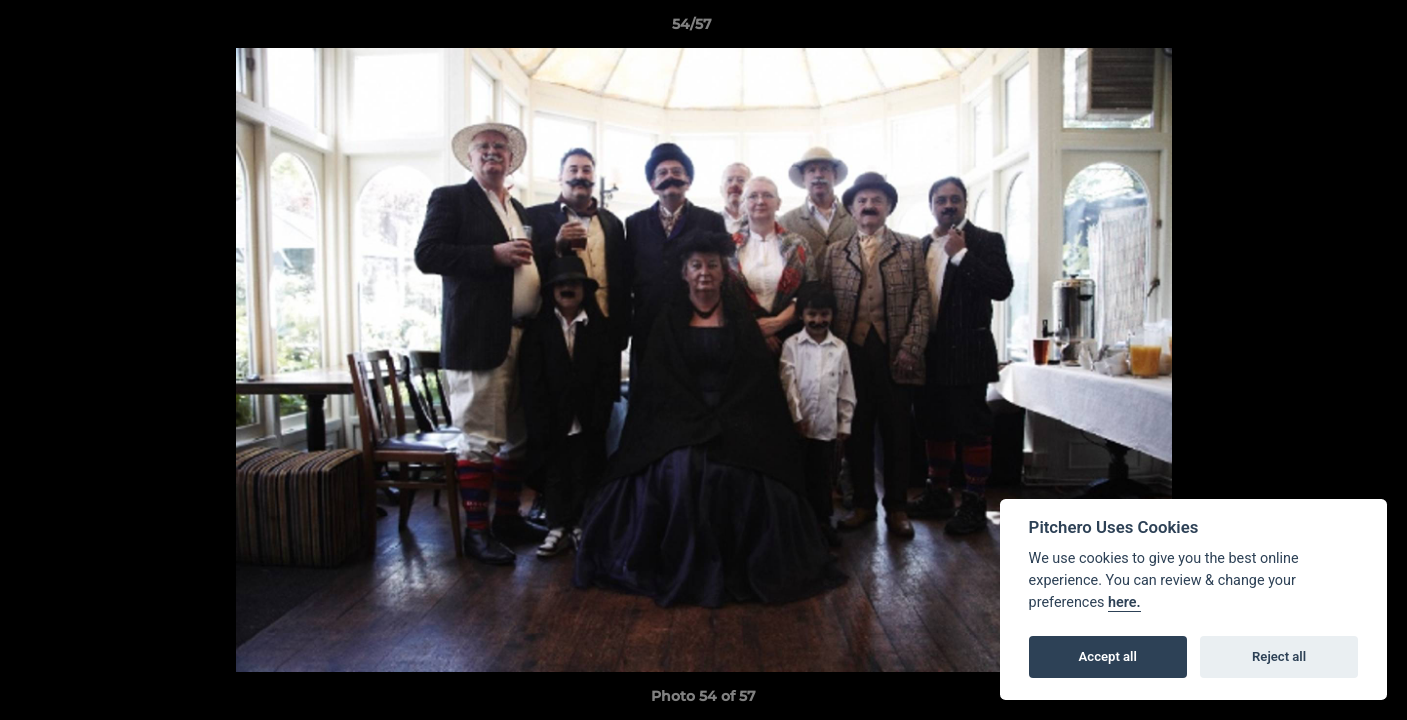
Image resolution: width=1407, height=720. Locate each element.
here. (1124, 602)
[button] (1323, 29)
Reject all (1279, 656)
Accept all (1108, 656)
